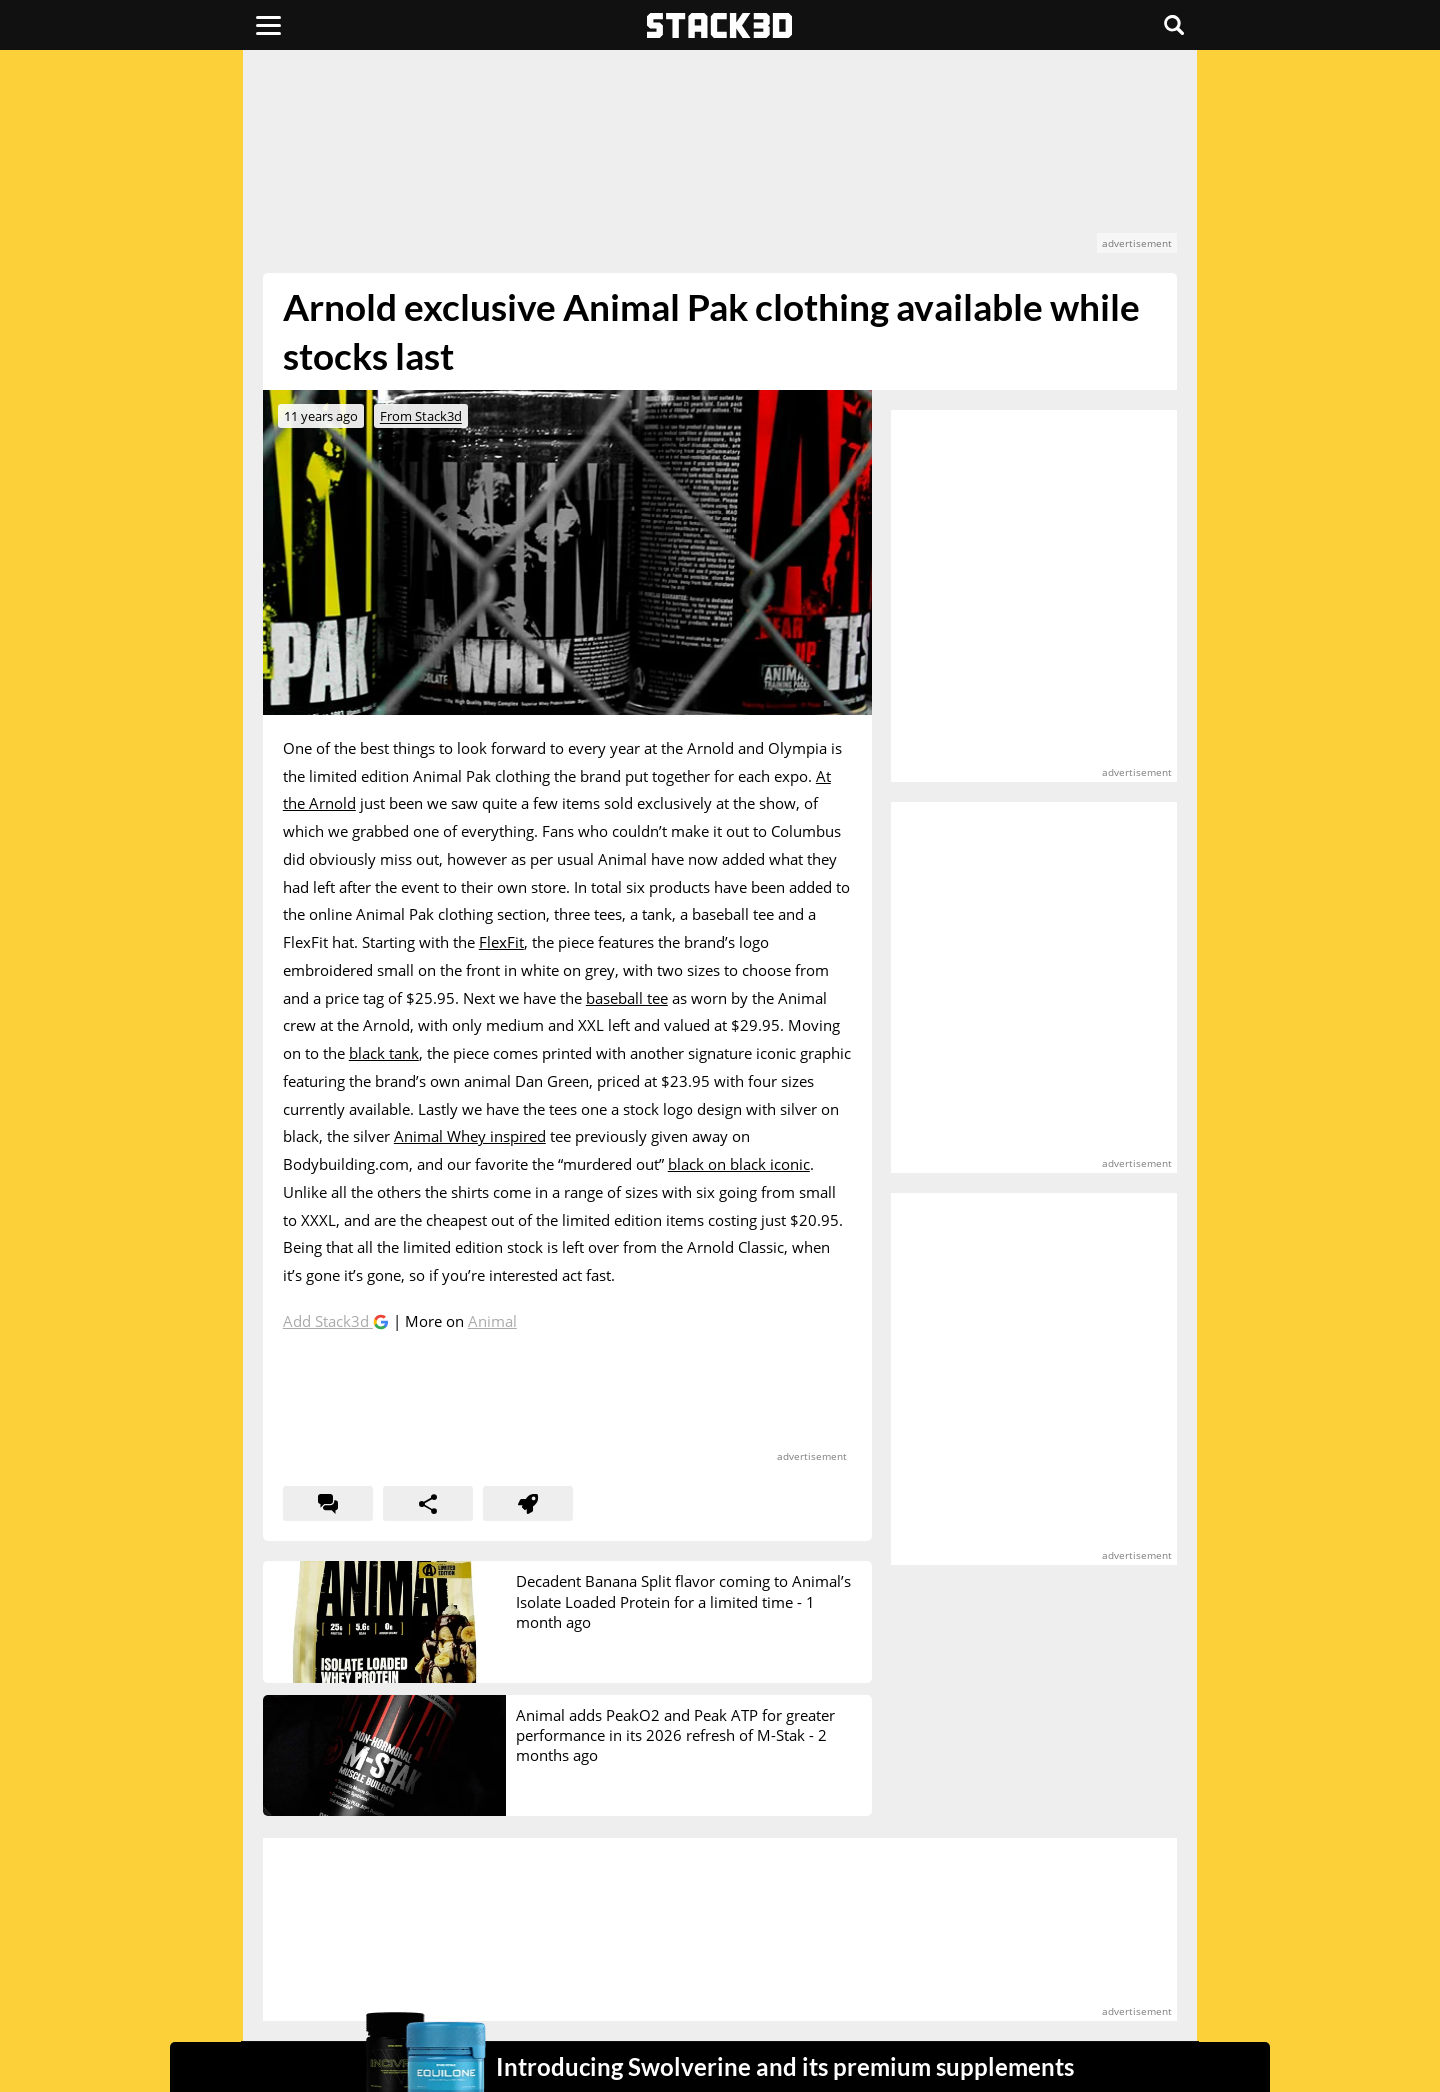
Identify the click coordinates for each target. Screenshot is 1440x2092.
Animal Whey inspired (470, 1136)
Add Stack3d (328, 1321)
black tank (384, 1053)
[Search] (1174, 25)
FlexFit (501, 942)
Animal (492, 1321)
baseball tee (627, 998)
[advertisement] (720, 161)
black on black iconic (739, 1164)
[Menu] (268, 25)
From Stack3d (421, 416)
